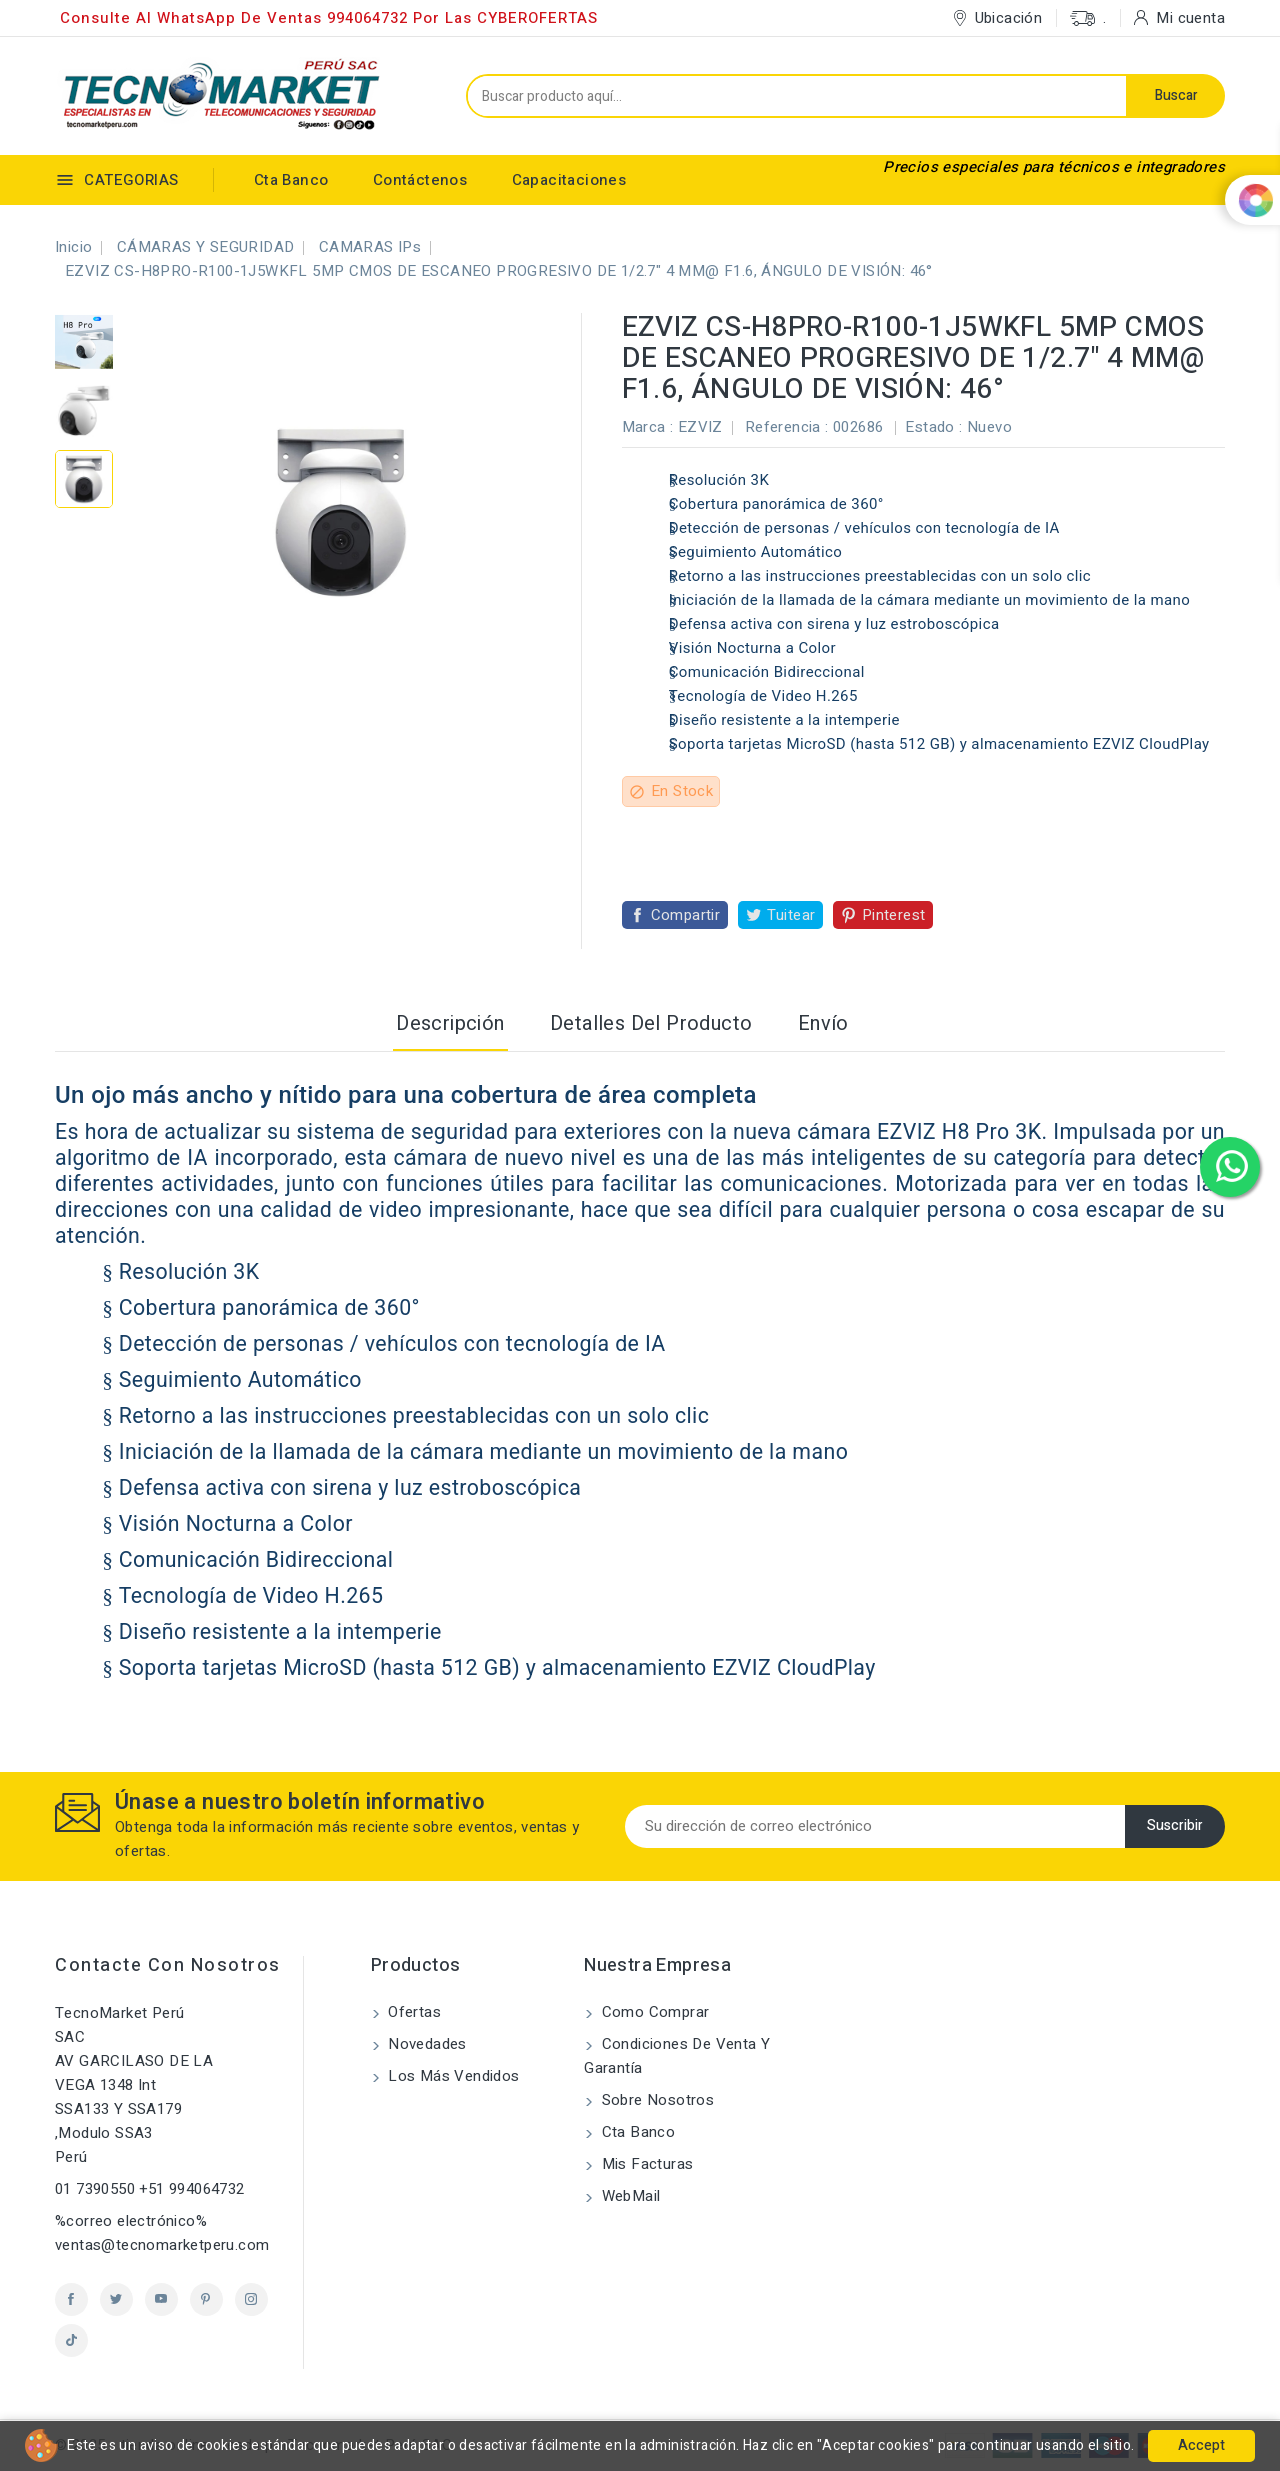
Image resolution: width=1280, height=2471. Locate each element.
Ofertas (412, 2012)
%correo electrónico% (131, 2221)
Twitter (116, 2299)
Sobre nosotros (655, 2100)
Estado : (933, 427)
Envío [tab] (823, 1023)
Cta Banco (291, 180)
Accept (1201, 2445)
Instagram (251, 2299)
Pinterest (894, 915)
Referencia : (787, 427)
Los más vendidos (452, 2076)
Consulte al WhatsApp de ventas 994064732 (234, 18)
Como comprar (653, 2012)
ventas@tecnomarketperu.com (162, 2245)
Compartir (686, 915)
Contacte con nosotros (168, 1965)
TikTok (71, 2340)
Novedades (425, 2044)
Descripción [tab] (450, 1023)
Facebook (71, 2299)
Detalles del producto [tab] (651, 1023)
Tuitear (791, 915)
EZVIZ (700, 427)
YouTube (161, 2299)
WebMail (628, 2196)
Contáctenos (420, 180)
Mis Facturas (645, 2164)
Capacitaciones (569, 180)
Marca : (648, 427)
